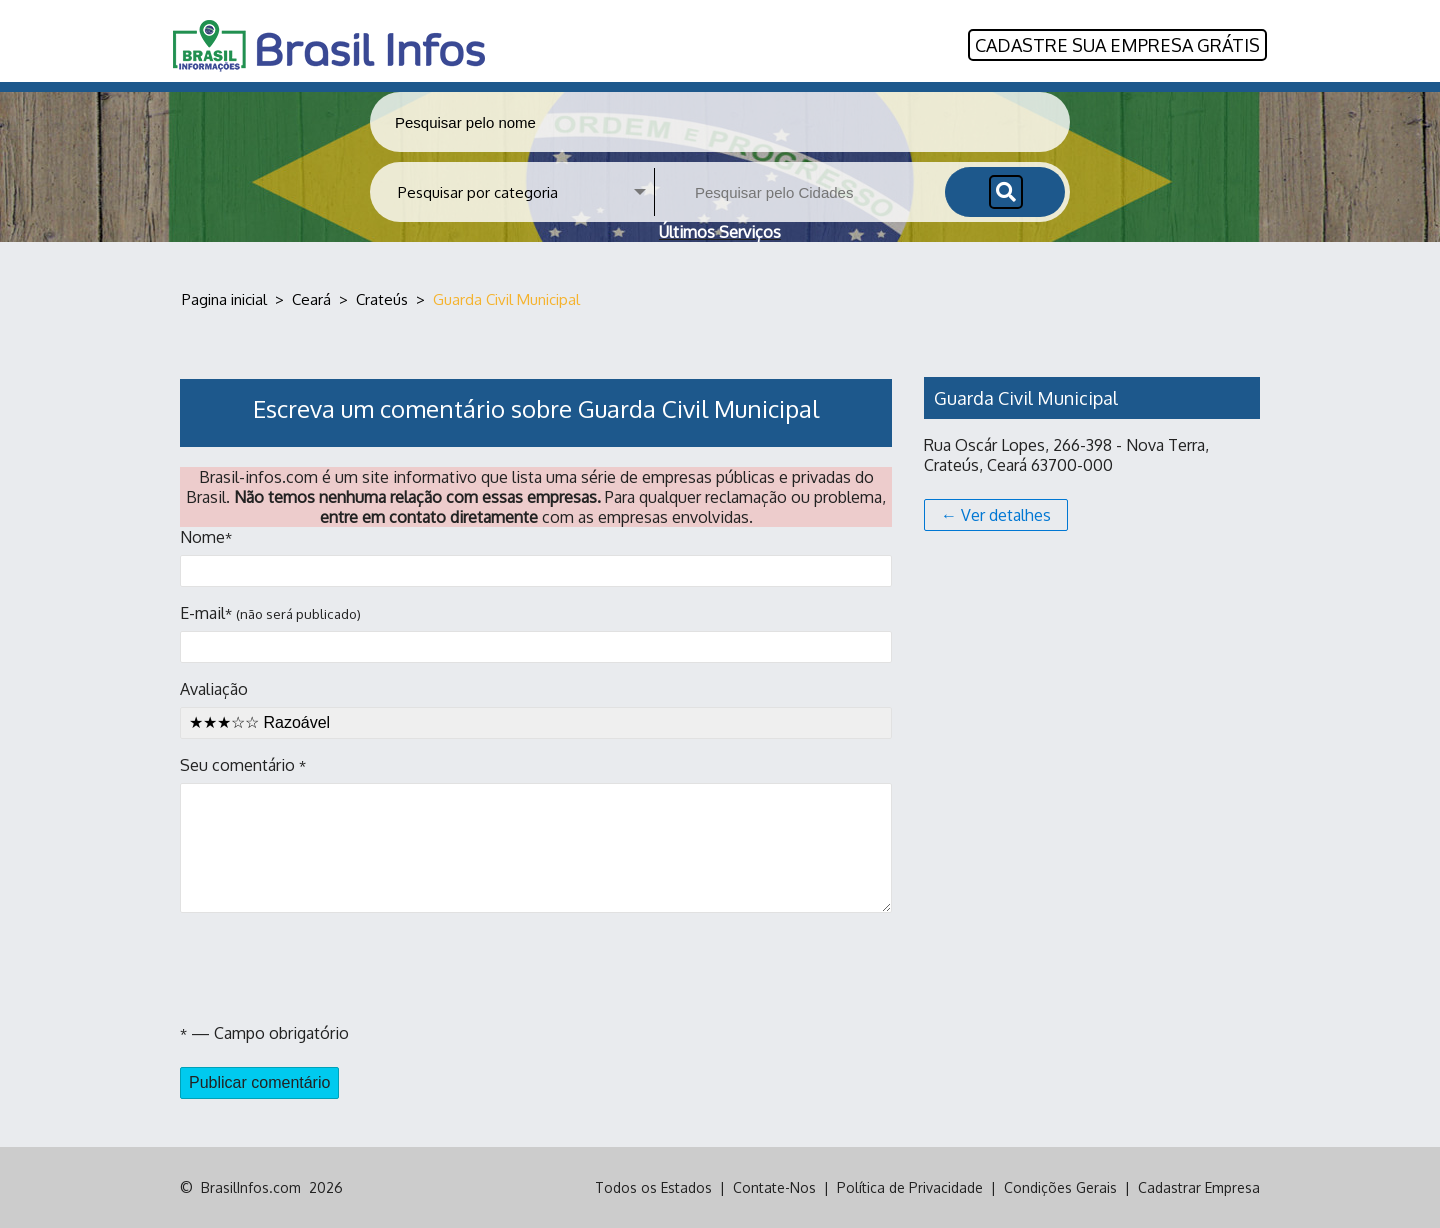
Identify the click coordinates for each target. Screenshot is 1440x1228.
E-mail (536, 633)
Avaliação (536, 709)
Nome (536, 557)
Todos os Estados (653, 1187)
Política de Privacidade (910, 1187)
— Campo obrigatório (264, 1033)
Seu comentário (536, 834)
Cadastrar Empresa (1199, 1187)
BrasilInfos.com (251, 1187)
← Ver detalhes (996, 515)
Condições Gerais (1060, 1187)
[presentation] (332, 968)
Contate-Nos (774, 1187)
